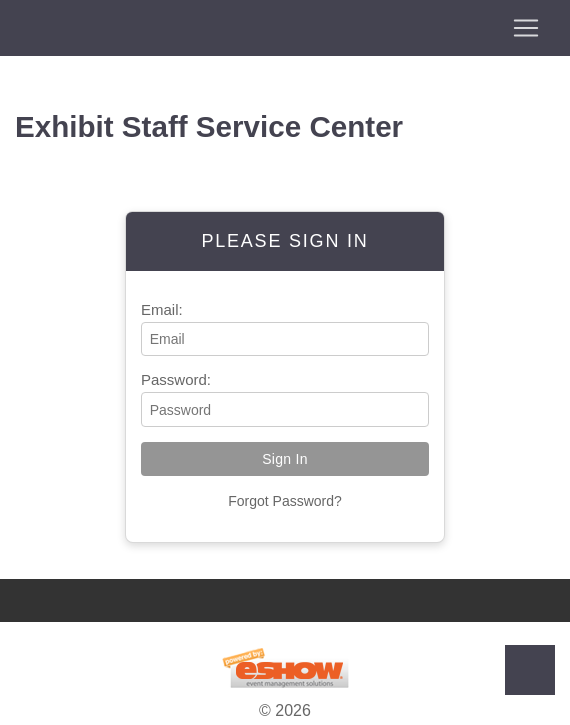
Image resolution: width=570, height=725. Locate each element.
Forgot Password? (285, 501)
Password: (176, 379)
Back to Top (530, 670)
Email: (162, 309)
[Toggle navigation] (285, 28)
